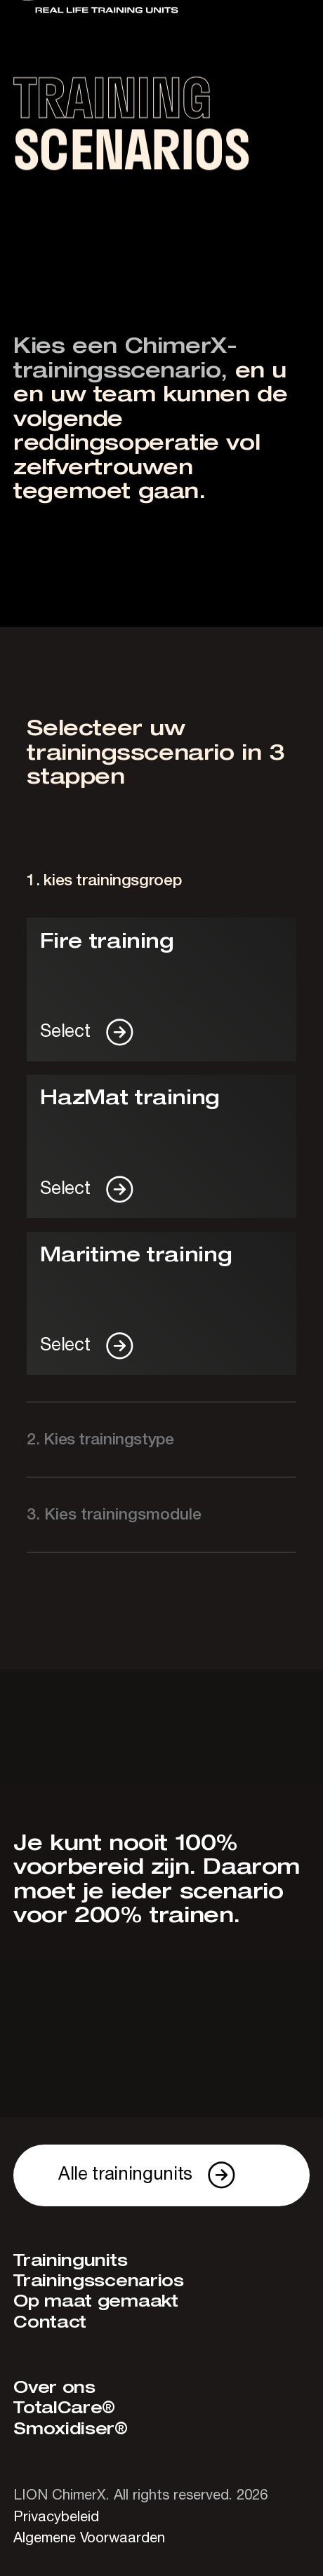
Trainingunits (70, 2261)
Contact (49, 2323)
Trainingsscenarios (98, 2282)
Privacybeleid (56, 2517)
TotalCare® (64, 2409)
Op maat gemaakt (95, 2302)
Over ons (54, 2388)
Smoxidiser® (70, 2430)
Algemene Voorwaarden (89, 2538)
